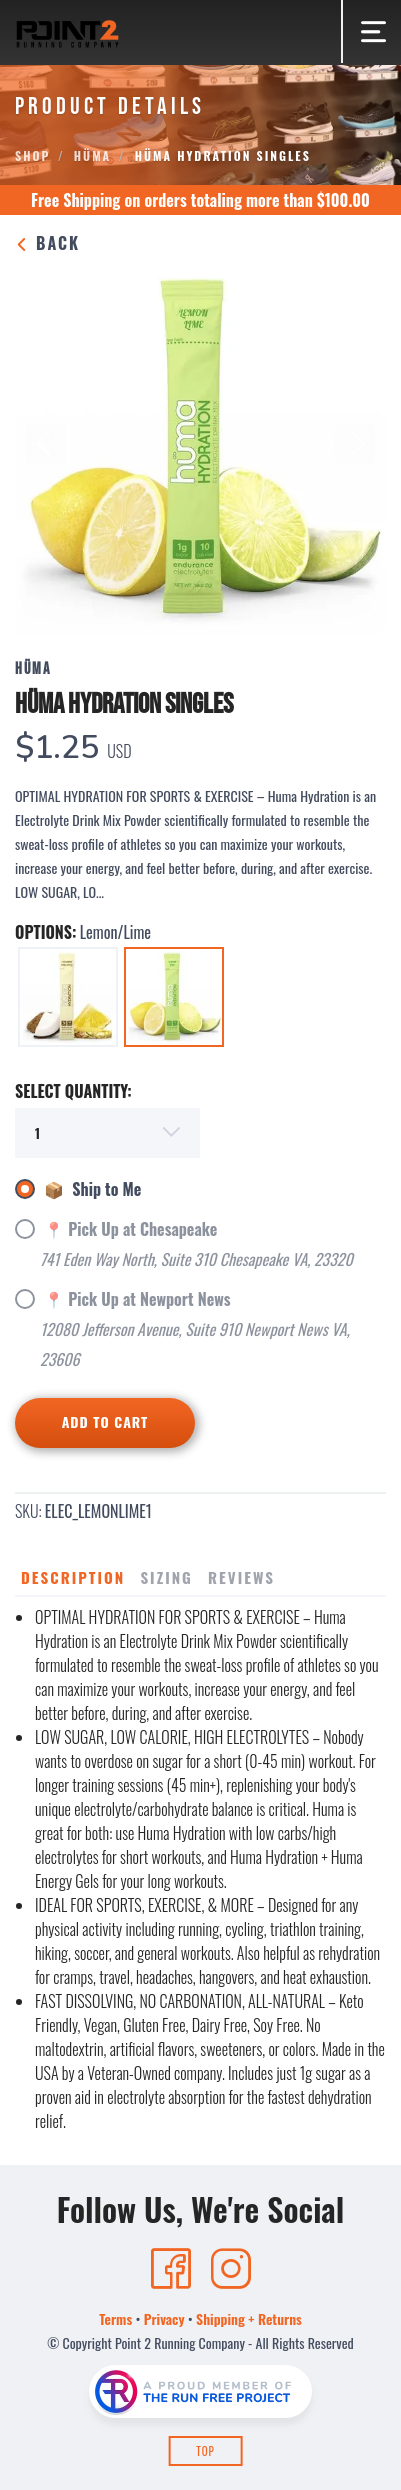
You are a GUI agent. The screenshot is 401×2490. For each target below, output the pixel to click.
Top (205, 2451)
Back (47, 243)
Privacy (164, 2318)
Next (355, 444)
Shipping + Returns (249, 2318)
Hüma (92, 155)
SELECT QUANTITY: (73, 1091)
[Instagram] (231, 2269)
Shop (32, 155)
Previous (46, 444)
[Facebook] (171, 2269)
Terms (115, 2318)
